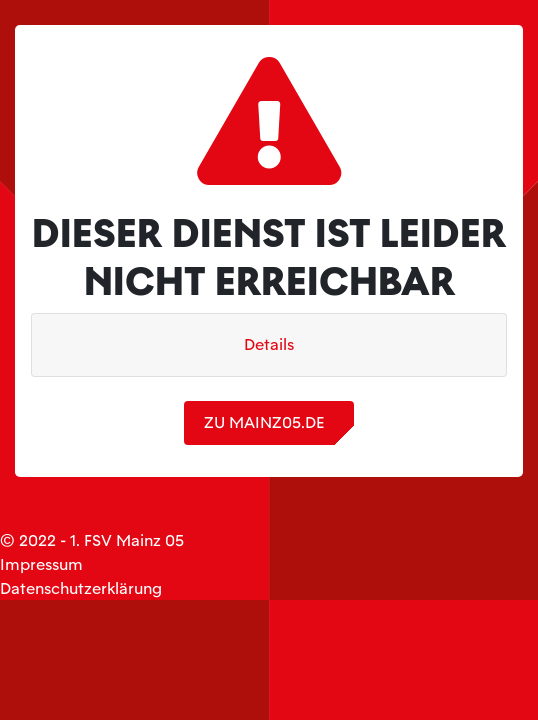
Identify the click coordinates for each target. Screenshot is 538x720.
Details (269, 344)
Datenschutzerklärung (81, 588)
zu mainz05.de (264, 422)
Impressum (41, 564)
